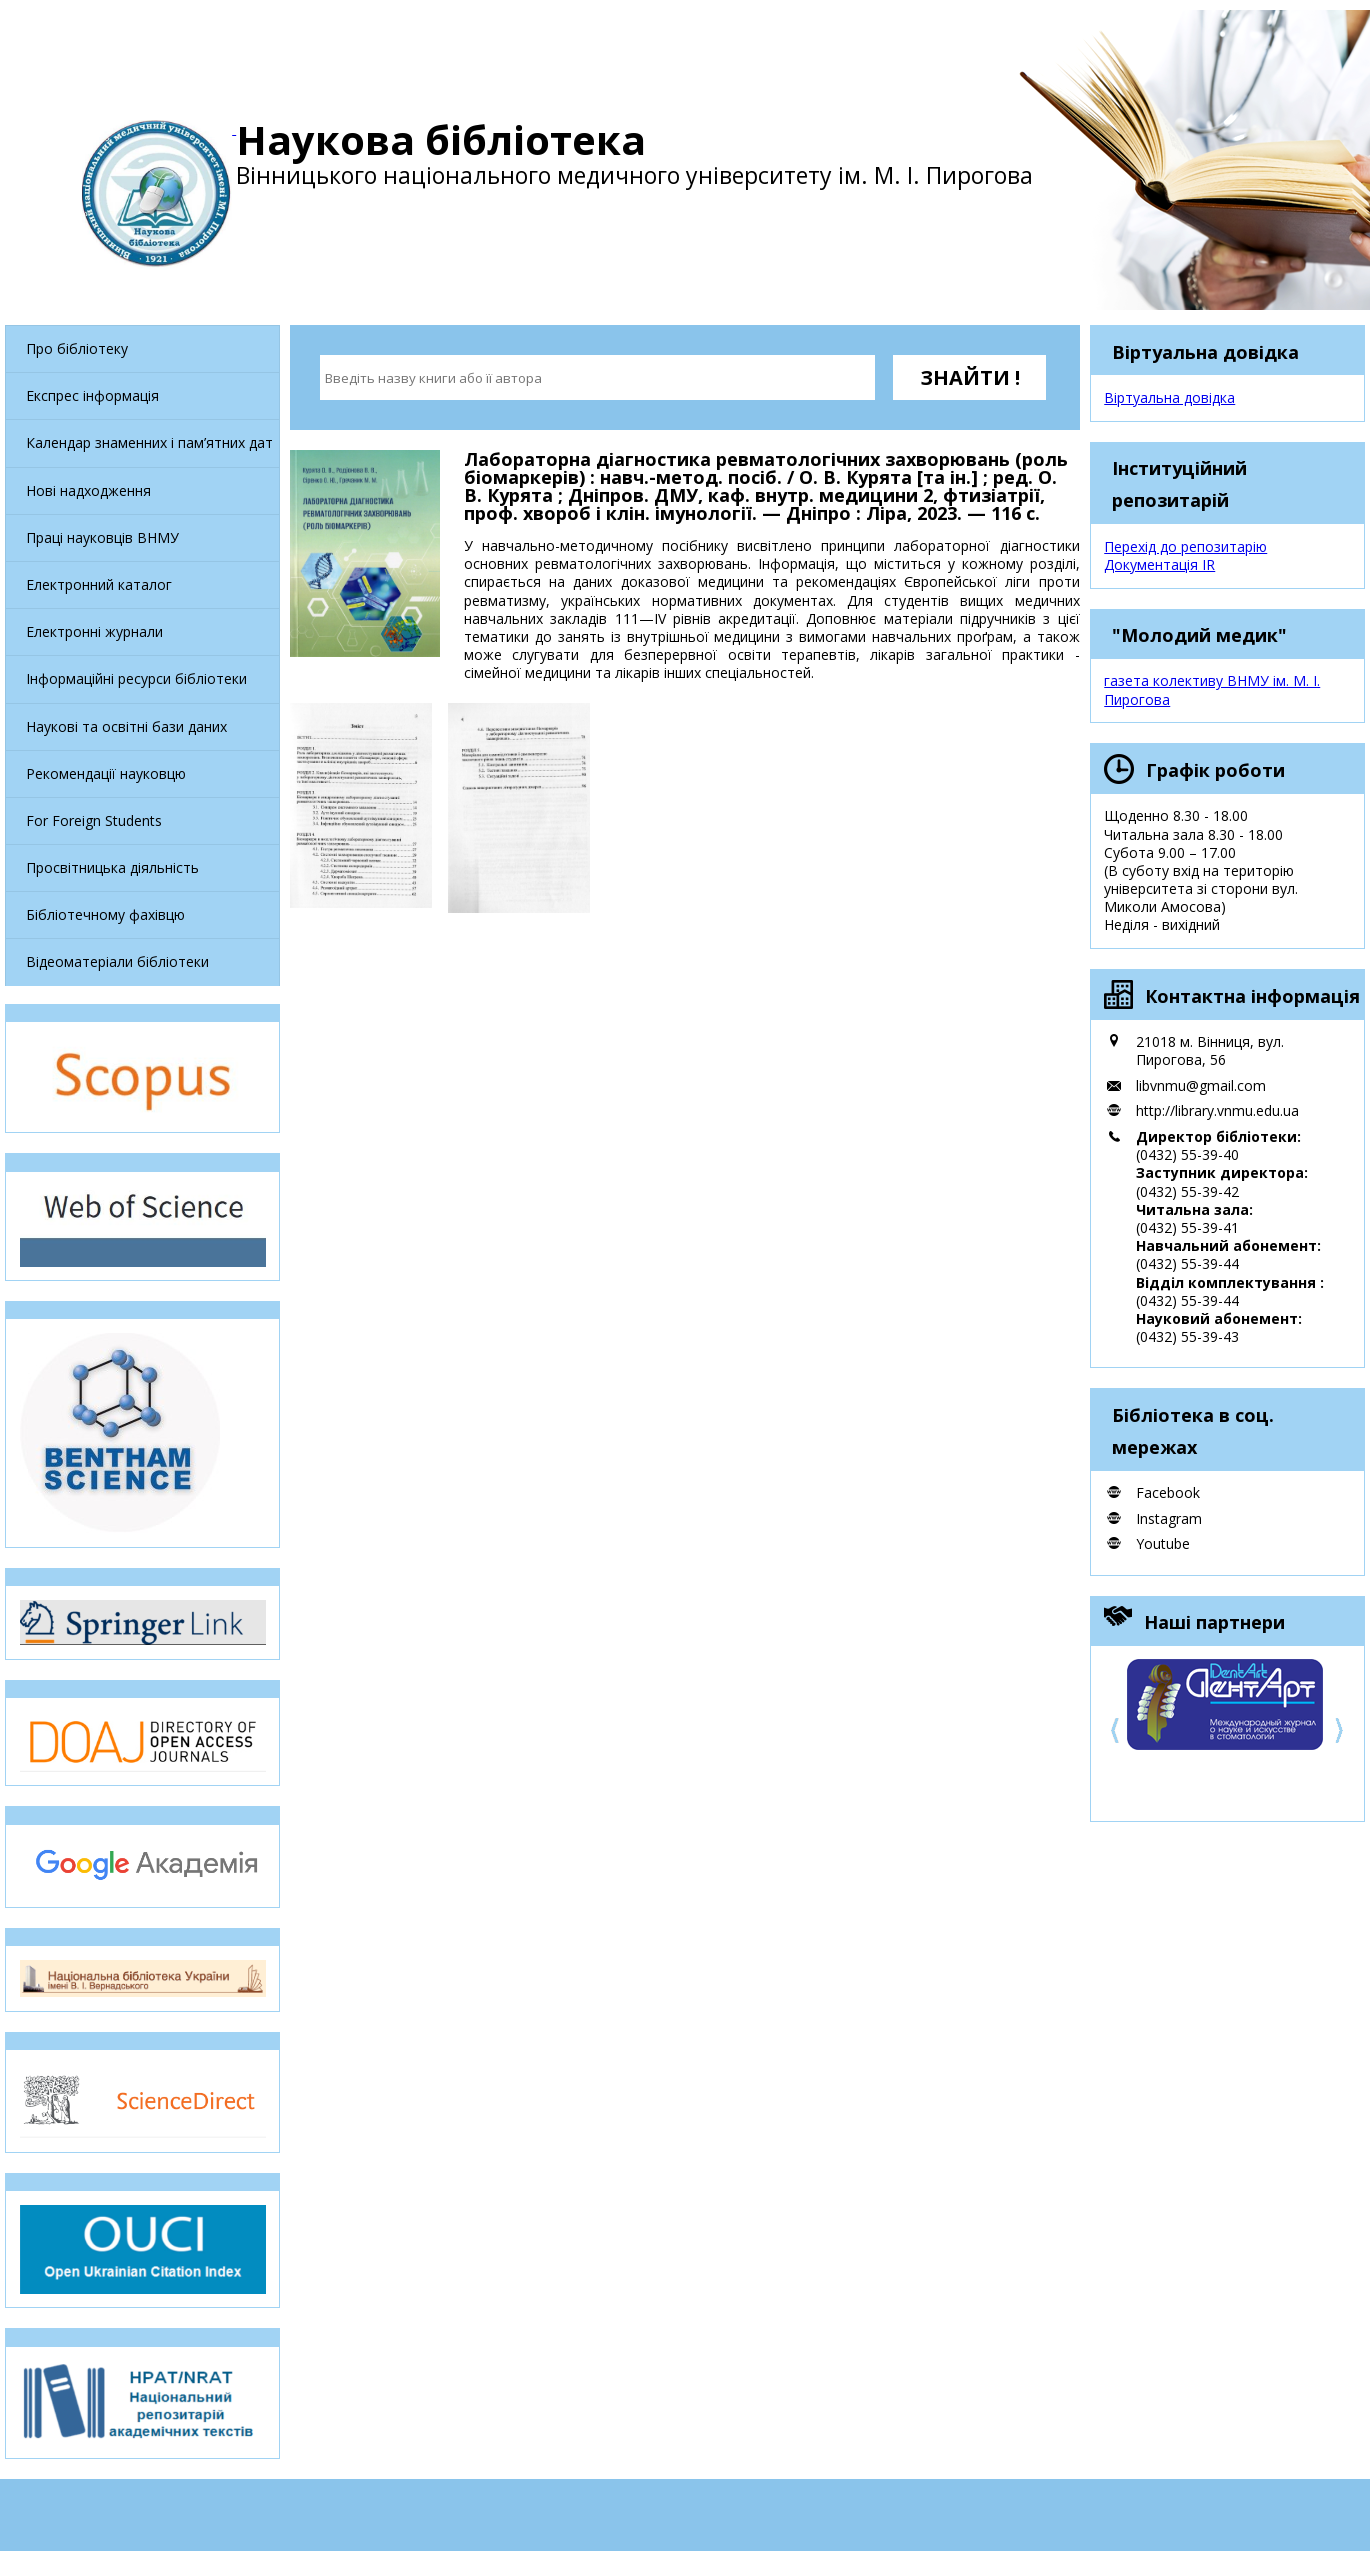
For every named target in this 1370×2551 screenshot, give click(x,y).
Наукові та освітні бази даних (126, 726)
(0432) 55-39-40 (1187, 1154)
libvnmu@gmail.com (1201, 1085)
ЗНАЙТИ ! (970, 377)
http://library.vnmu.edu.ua (1217, 1110)
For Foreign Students (94, 820)
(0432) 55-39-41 (1187, 1227)
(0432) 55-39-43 (1187, 1336)
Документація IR (1159, 564)
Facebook (1168, 1492)
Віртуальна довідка (1169, 397)
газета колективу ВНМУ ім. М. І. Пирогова (1212, 689)
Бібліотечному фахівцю (105, 914)
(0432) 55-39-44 (1187, 1263)
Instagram (1169, 1518)
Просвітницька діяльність (112, 867)
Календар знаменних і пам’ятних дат (149, 442)
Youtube (1163, 1543)
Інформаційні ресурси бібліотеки (136, 678)
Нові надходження (88, 490)
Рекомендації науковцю (106, 773)
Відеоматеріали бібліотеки (117, 961)
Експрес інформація (92, 395)
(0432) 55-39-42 (1187, 1191)
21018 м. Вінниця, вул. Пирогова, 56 (1210, 1050)
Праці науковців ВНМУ (102, 537)
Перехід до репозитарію (1185, 546)
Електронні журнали (94, 631)
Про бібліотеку (77, 348)
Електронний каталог (99, 584)
